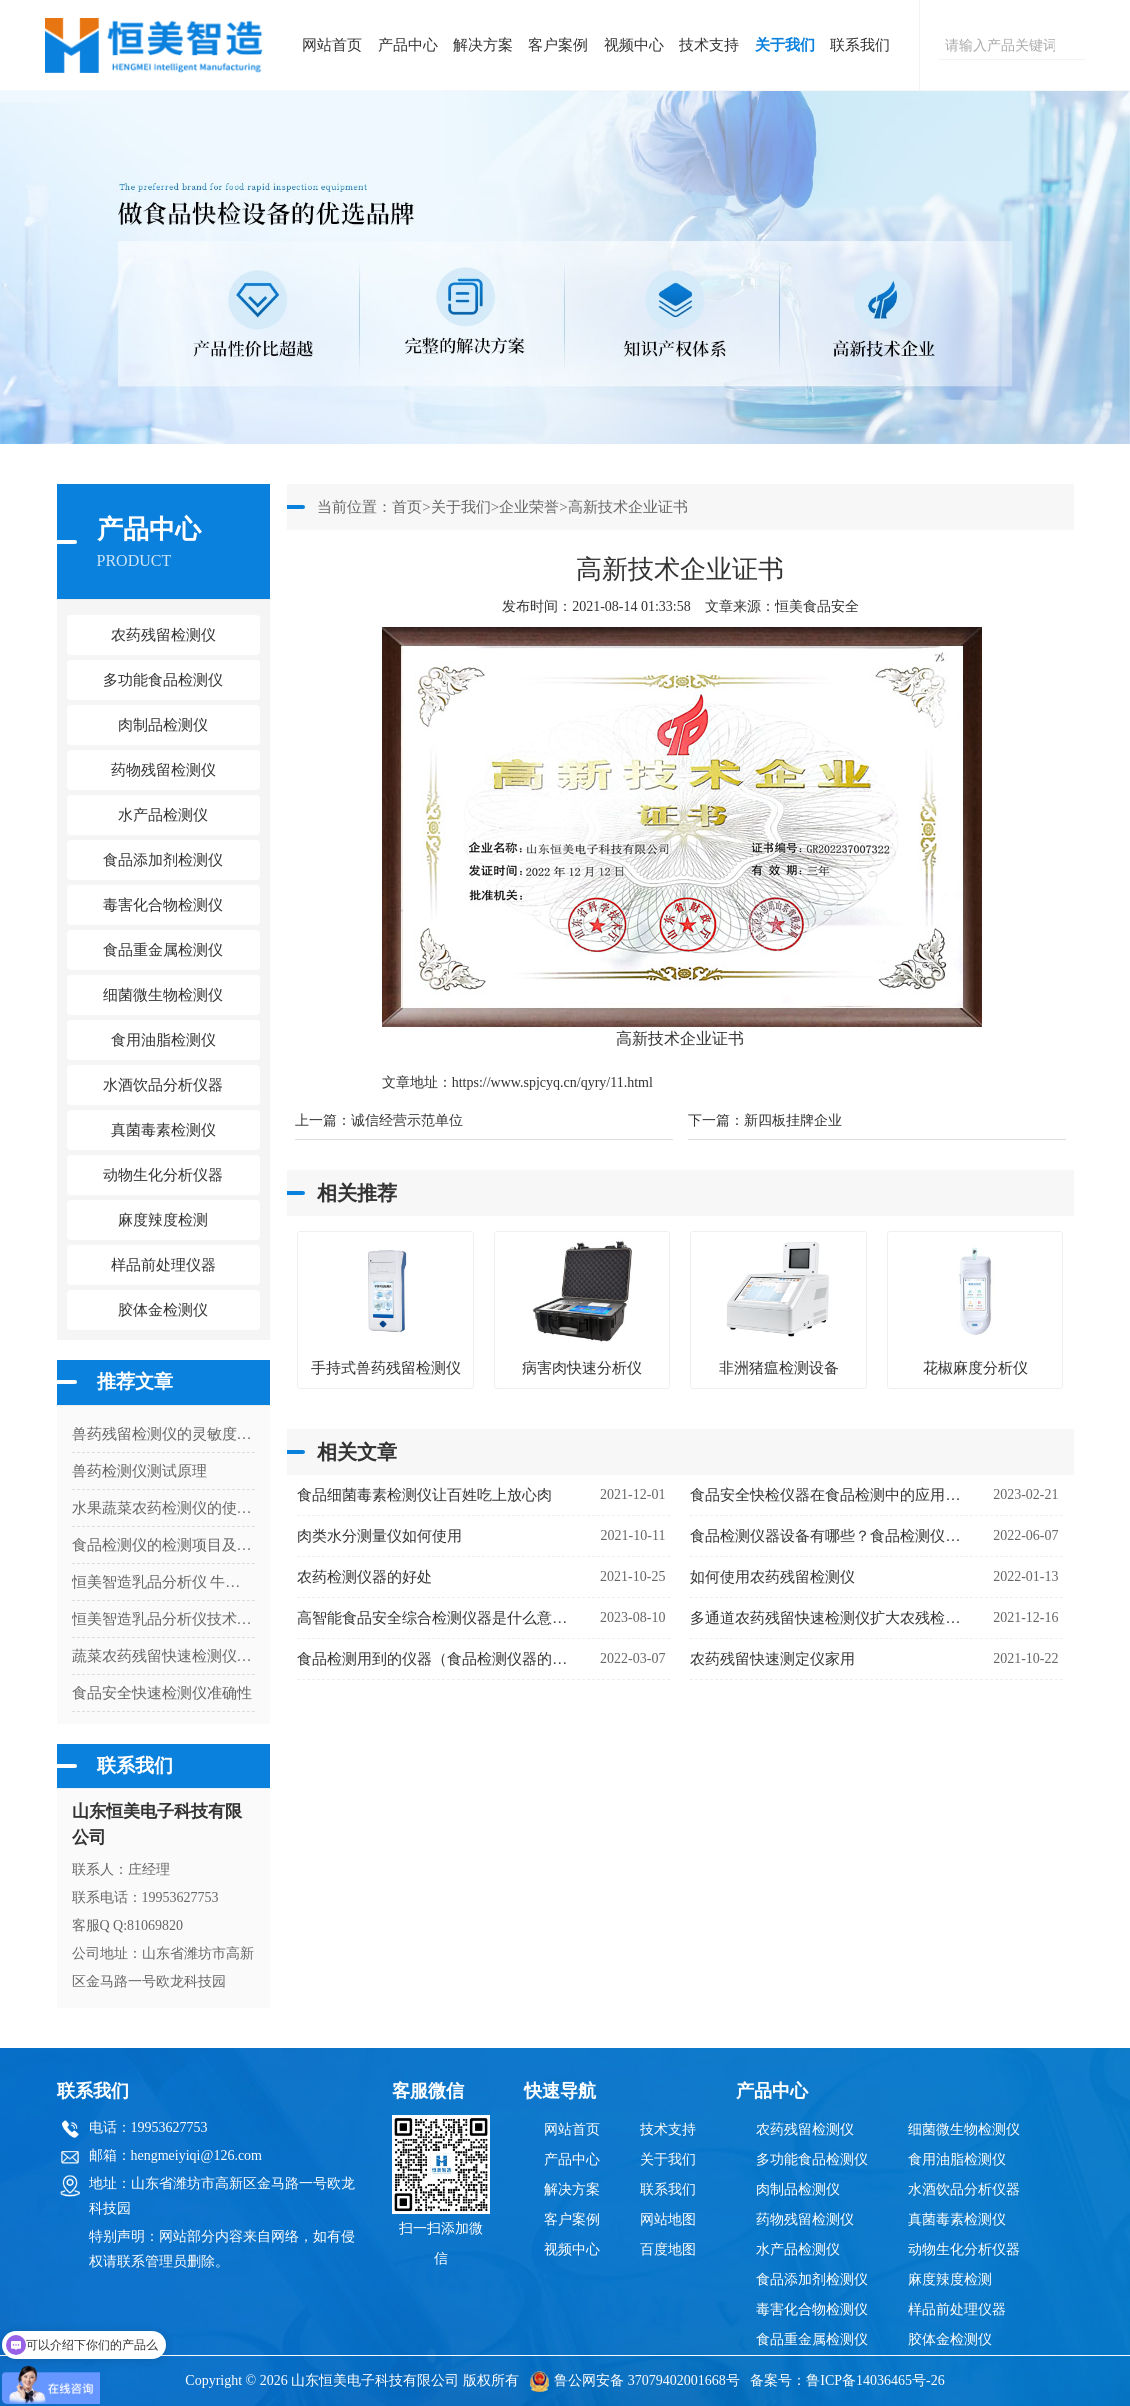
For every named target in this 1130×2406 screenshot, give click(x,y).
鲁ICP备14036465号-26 (875, 2380)
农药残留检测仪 (805, 2129)
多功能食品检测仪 (812, 2159)
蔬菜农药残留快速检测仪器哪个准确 (164, 1656)
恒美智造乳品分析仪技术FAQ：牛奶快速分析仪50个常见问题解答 (164, 1619)
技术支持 (709, 45)
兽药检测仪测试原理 (139, 1471)
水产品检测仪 (798, 2249)
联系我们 (860, 45)
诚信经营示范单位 (407, 1120)
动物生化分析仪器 (964, 2249)
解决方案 (483, 45)
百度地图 (668, 2249)
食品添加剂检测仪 (812, 2279)
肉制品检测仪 (798, 2189)
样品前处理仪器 (957, 2309)
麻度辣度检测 (950, 2279)
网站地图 (668, 2219)
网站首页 (332, 45)
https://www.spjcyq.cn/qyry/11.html (552, 1082)
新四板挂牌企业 (793, 1120)
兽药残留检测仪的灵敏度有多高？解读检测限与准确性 (164, 1434)
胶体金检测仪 (163, 1310)
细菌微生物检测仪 (964, 2129)
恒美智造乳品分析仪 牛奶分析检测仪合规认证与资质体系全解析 (164, 1582)
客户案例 (558, 45)
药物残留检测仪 (805, 2219)
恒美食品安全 (817, 606)
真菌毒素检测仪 (957, 2219)
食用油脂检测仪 (957, 2159)
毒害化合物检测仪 (812, 2309)
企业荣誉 (529, 507)
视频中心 (634, 45)
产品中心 (408, 45)
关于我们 (785, 45)
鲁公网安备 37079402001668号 (634, 2380)
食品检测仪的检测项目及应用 (164, 1545)
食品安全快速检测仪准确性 (162, 1693)
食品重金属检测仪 (812, 2339)
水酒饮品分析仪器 (964, 2189)
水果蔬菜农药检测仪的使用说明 (164, 1508)
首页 (407, 507)
